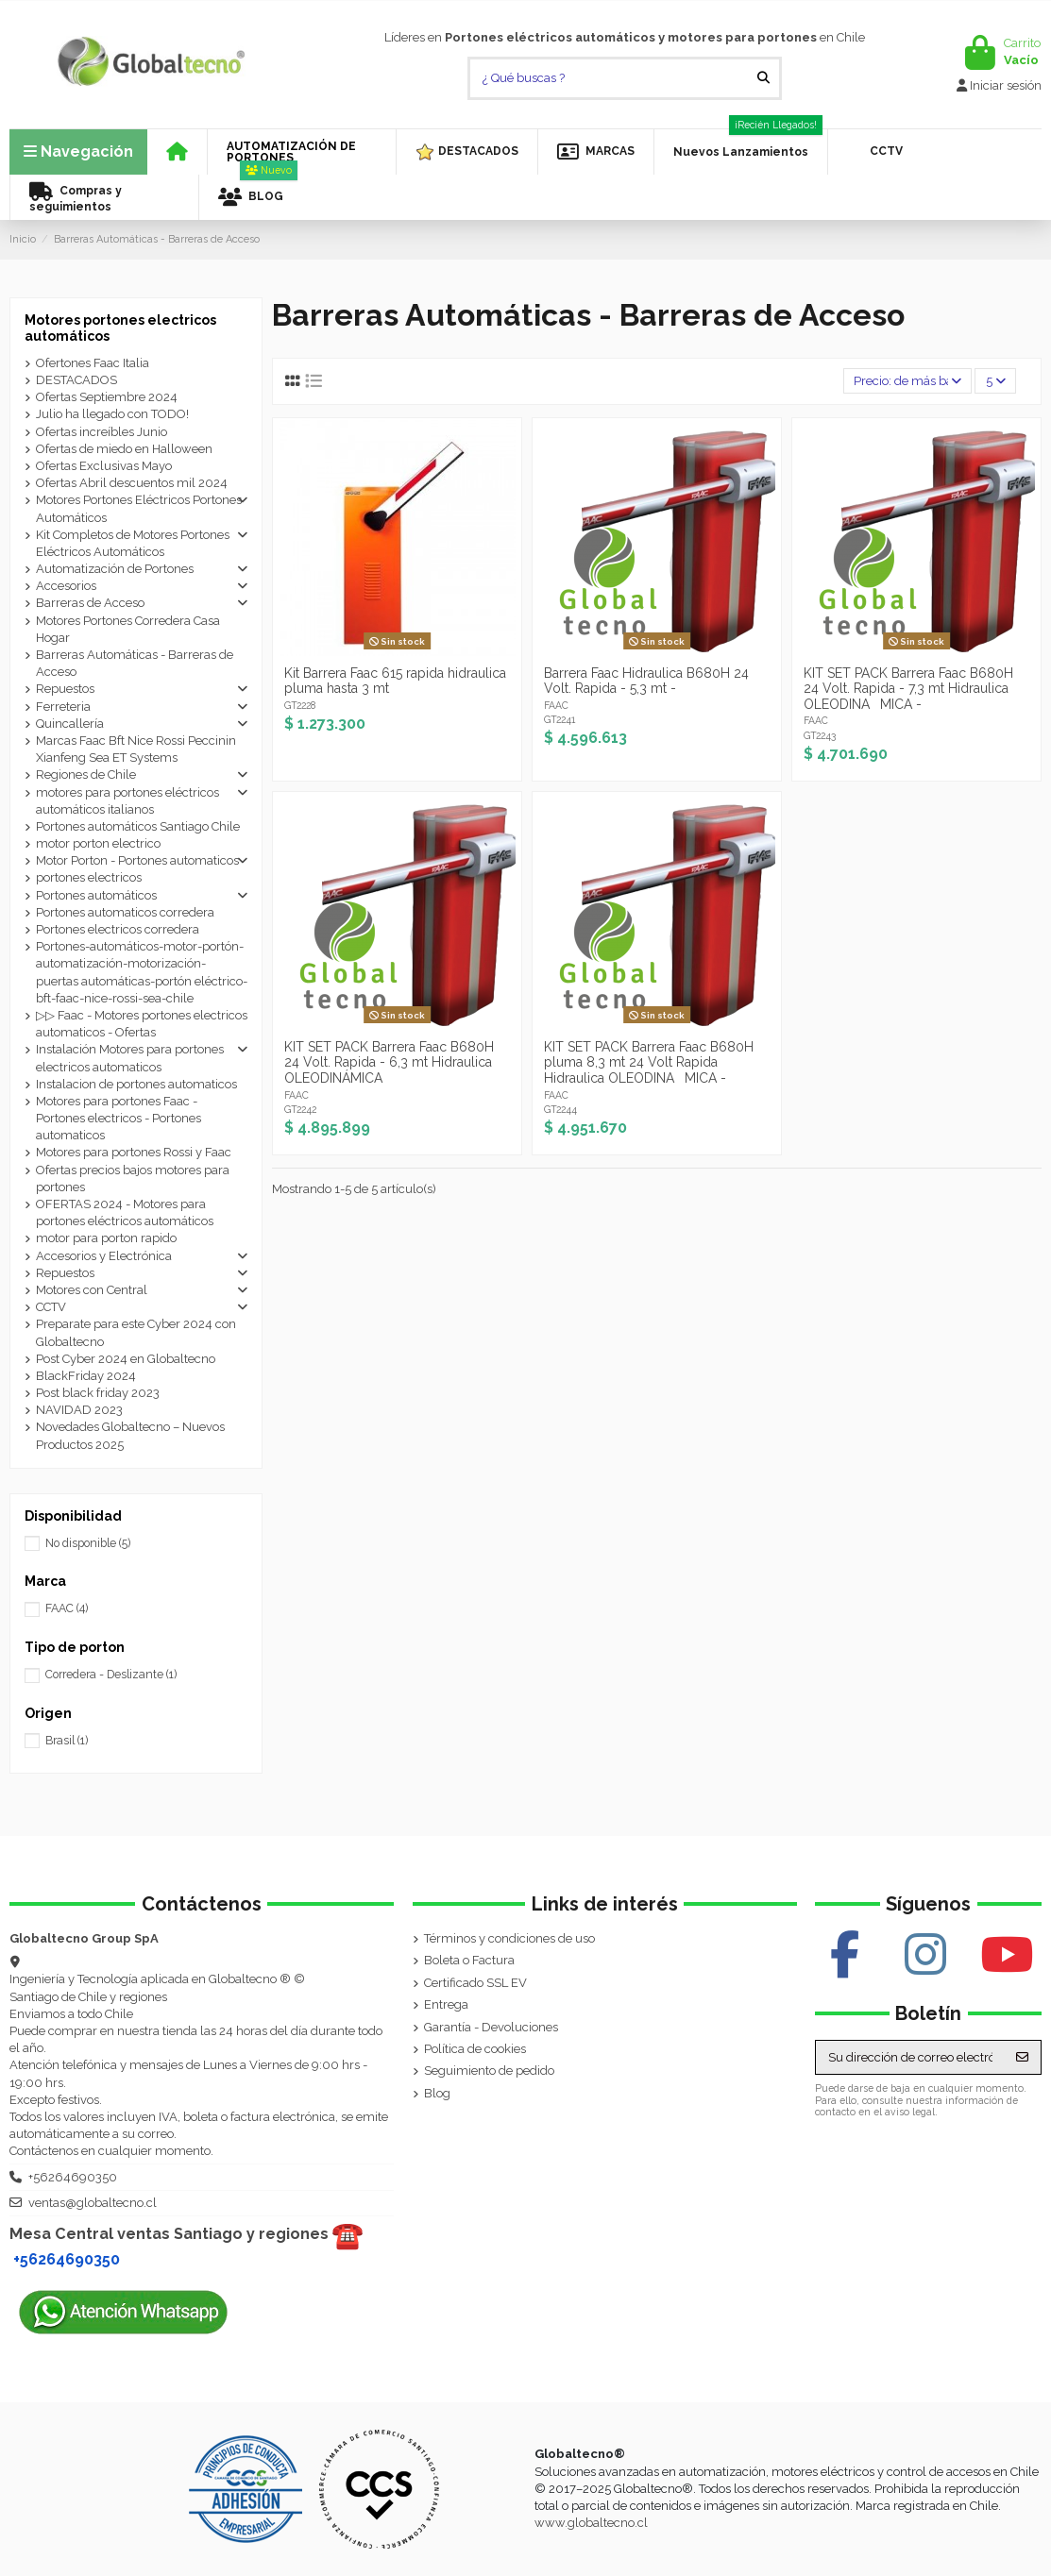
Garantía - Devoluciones (491, 2027)
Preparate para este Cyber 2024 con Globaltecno (136, 1332)
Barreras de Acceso (90, 603)
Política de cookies (475, 2049)
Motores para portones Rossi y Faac (133, 1152)
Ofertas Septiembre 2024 (107, 397)
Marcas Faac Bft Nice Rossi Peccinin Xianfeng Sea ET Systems (136, 749)
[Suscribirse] (1022, 2057)
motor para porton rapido (106, 1238)
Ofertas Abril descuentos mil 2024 (132, 483)
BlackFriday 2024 (86, 1376)
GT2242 (300, 1109)
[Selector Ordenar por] (908, 381)
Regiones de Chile (86, 774)
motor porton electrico (98, 843)
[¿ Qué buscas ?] (763, 78)
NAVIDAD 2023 (79, 1410)
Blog (437, 2093)
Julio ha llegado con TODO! (112, 414)
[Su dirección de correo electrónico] (910, 2057)
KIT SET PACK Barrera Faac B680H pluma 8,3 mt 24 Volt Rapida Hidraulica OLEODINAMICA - (649, 1062)
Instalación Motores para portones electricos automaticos (130, 1057)
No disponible (87, 1543)
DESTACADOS (76, 380)
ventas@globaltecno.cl (92, 2203)
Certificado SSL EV (475, 1983)
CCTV (51, 1307)
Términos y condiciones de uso (509, 1938)
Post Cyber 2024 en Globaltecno (125, 1359)
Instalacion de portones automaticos (136, 1084)
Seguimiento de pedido (489, 2070)
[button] (301, 152)
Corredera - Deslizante (111, 1674)
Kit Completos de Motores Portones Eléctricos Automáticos (132, 543)
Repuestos (65, 689)
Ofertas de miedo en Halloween (124, 449)
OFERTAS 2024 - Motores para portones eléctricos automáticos (124, 1212)
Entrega (446, 2004)
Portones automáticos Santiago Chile (138, 826)
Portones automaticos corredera (125, 912)
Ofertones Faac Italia (92, 363)
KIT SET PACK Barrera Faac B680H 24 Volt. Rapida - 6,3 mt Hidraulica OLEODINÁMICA (389, 1062)
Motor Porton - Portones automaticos (137, 860)
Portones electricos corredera (117, 929)
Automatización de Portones (115, 569)
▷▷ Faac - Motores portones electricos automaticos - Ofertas (141, 1023)
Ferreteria (63, 706)
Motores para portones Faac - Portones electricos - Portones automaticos (118, 1118)
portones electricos (89, 877)
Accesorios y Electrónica (104, 1256)
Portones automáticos (96, 895)
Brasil (66, 1740)
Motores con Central (91, 1290)
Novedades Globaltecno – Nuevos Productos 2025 (130, 1435)
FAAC (556, 705)
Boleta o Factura (469, 1960)
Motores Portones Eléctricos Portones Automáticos (139, 508)
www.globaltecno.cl (591, 2523)
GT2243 (820, 735)
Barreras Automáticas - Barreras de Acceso (134, 663)
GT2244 (560, 1109)
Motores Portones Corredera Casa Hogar (128, 629)
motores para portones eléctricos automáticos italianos (127, 801)
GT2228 (299, 705)
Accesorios (66, 586)
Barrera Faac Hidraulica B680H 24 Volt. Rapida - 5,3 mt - (646, 681)
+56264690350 (72, 2177)
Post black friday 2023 (98, 1393)
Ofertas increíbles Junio (101, 432)
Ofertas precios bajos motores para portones (132, 1178)
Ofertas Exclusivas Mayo (104, 466)
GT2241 (559, 719)
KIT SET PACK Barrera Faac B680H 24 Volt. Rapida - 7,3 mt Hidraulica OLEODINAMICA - (908, 689)
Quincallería (70, 723)
